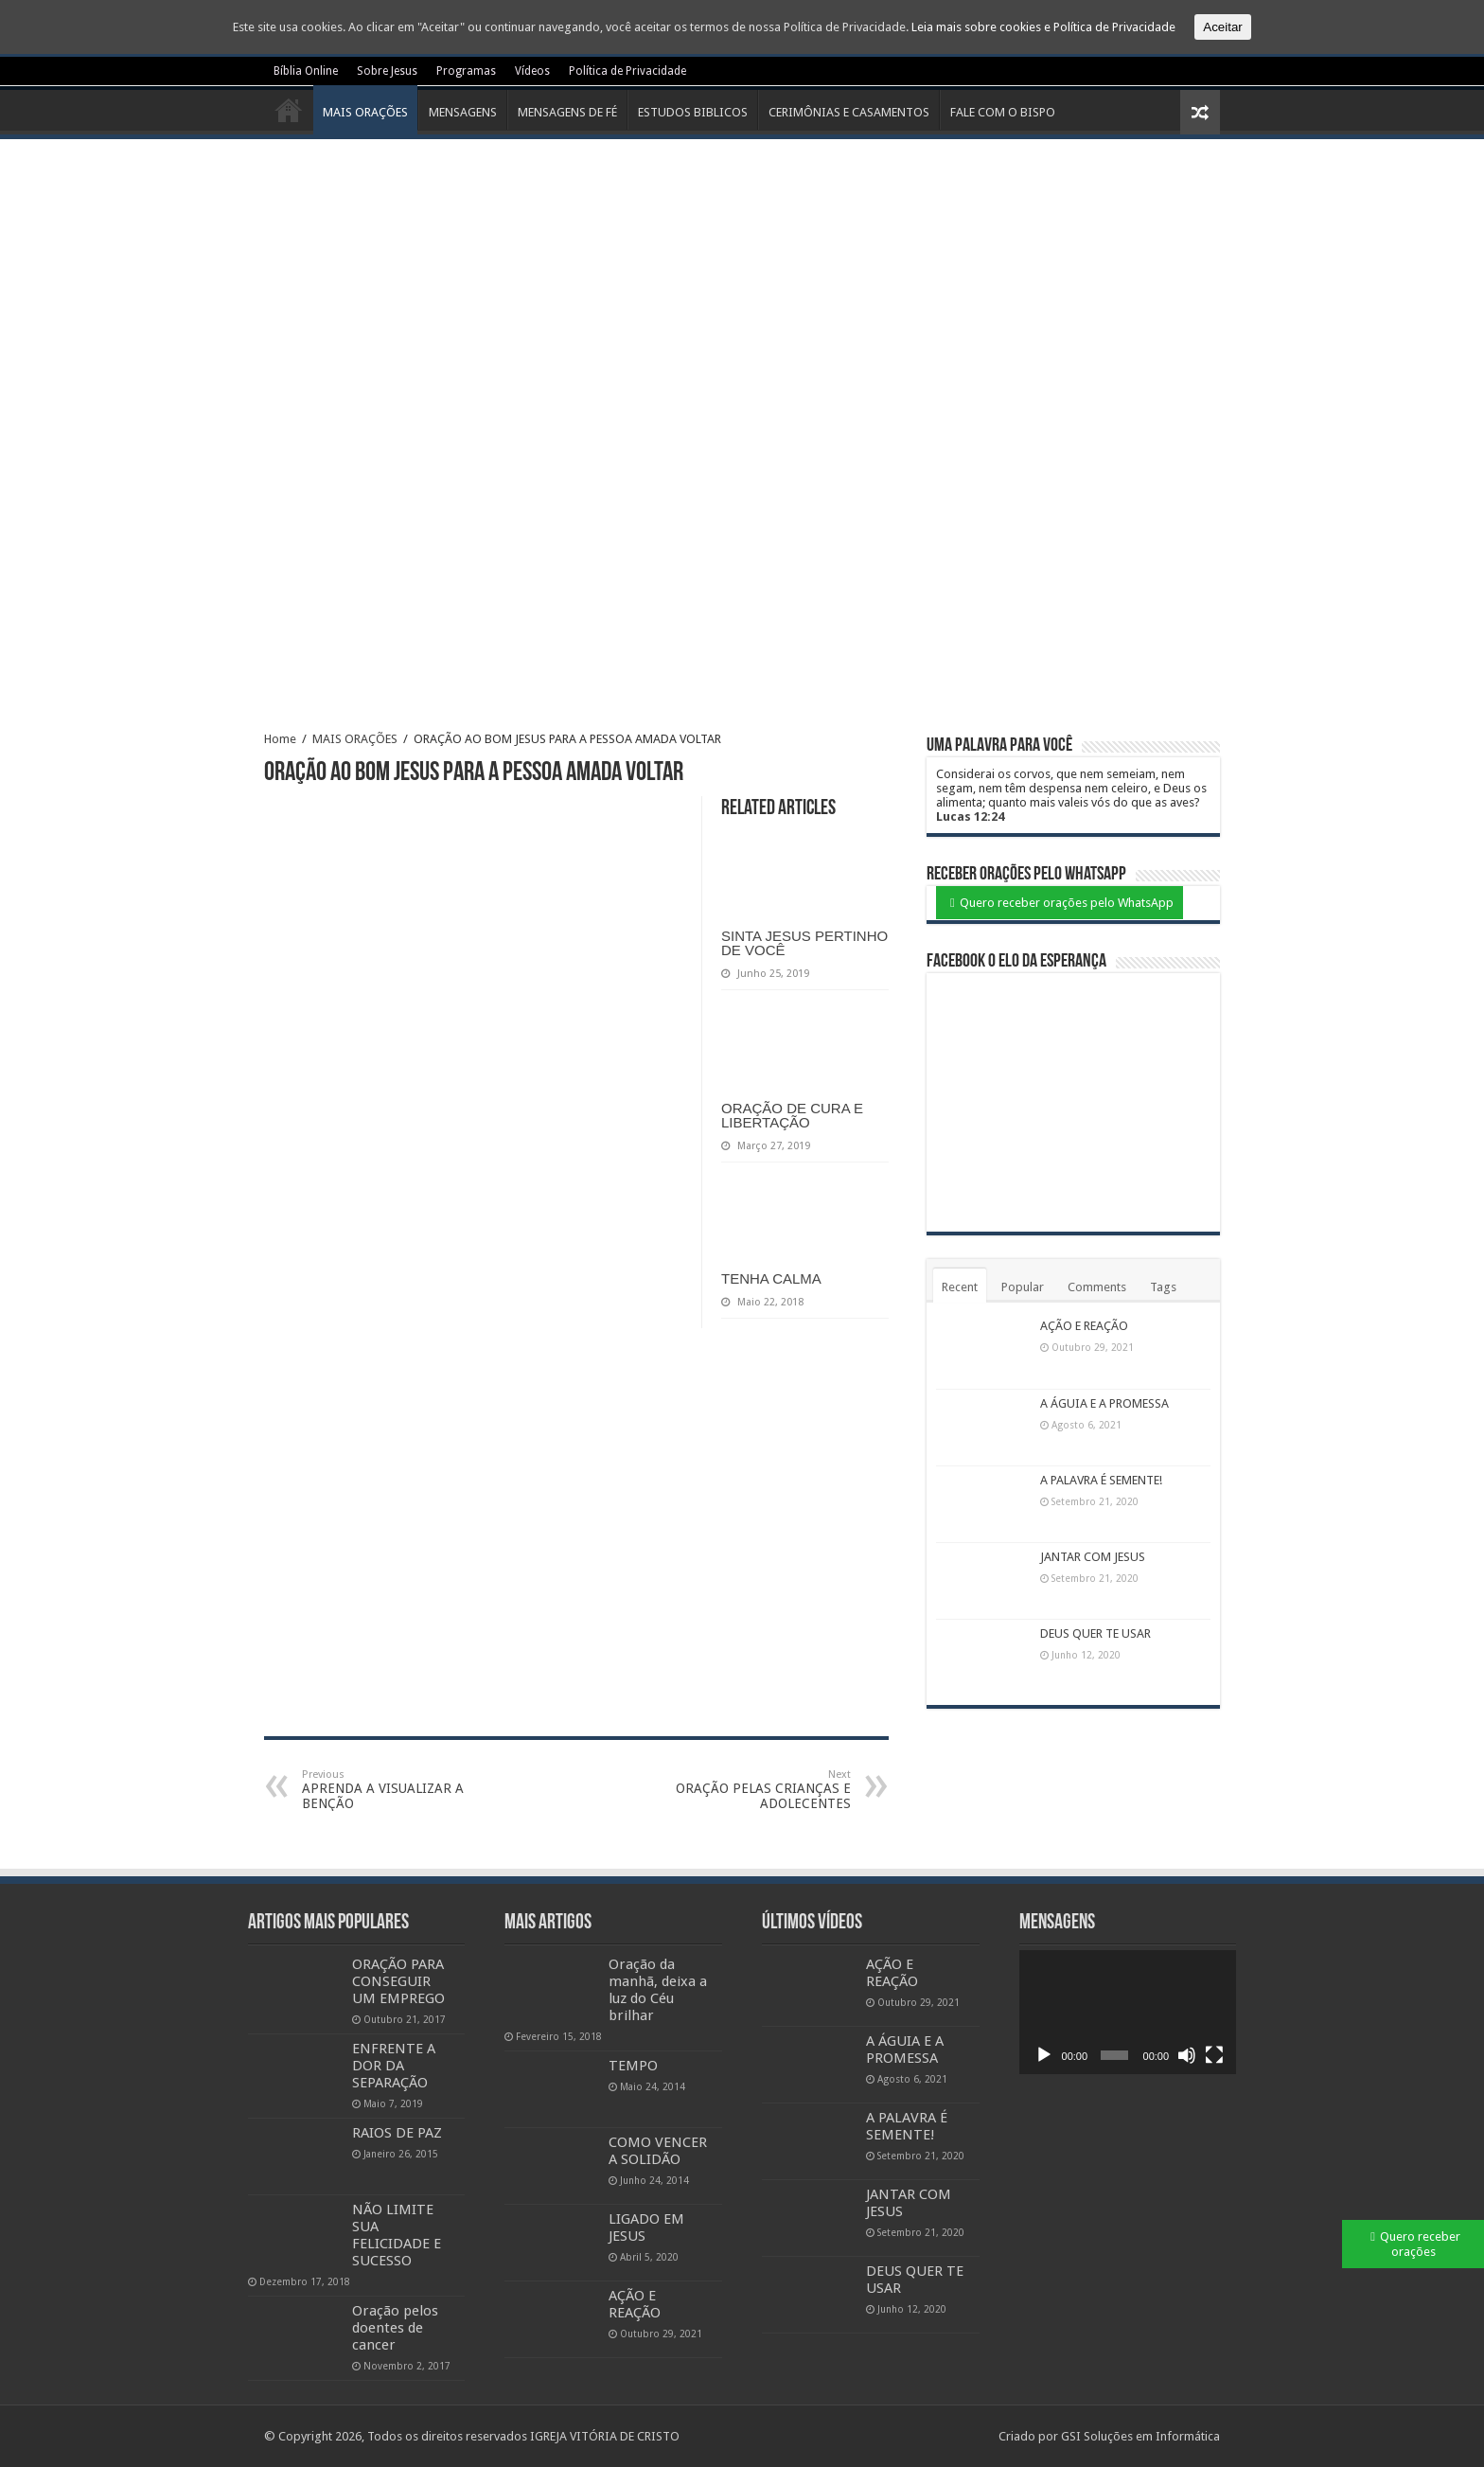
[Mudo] (1186, 2055)
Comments (1097, 1287)
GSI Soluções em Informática (1140, 2436)
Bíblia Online (306, 71)
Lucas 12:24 (970, 816)
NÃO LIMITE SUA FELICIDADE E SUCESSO (396, 2235)
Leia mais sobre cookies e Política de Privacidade (1043, 27)
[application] (1128, 2012)
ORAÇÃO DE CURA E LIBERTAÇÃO (792, 1115)
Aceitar (1222, 27)
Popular (1022, 1287)
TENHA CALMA (771, 1278)
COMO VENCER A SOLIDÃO (658, 2151)
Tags (1163, 1287)
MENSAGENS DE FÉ (567, 112)
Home (280, 739)
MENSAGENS (463, 112)
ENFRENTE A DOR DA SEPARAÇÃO (393, 2065)
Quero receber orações (1420, 2244)
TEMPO (633, 2065)
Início (288, 110)
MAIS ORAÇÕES (365, 112)
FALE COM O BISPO (1002, 112)
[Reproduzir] (1043, 2055)
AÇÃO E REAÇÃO (1084, 1326)
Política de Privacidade (627, 71)
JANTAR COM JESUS (1092, 1557)
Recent (960, 1287)
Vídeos (532, 71)
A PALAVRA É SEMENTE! (1101, 1480)
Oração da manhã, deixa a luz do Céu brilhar (658, 1990)
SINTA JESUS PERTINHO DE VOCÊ (804, 943)
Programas (466, 71)
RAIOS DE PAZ (397, 2132)
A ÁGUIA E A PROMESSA (1104, 1403)
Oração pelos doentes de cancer (395, 2327)
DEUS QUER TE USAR (1095, 1633)
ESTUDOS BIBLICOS (693, 112)
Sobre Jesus (387, 71)
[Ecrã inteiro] (1214, 2055)
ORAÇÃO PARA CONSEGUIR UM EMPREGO (398, 1981)
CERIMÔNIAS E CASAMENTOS (848, 112)
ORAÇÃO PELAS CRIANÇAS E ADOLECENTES (754, 1789)
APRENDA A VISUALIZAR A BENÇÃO (399, 1789)
